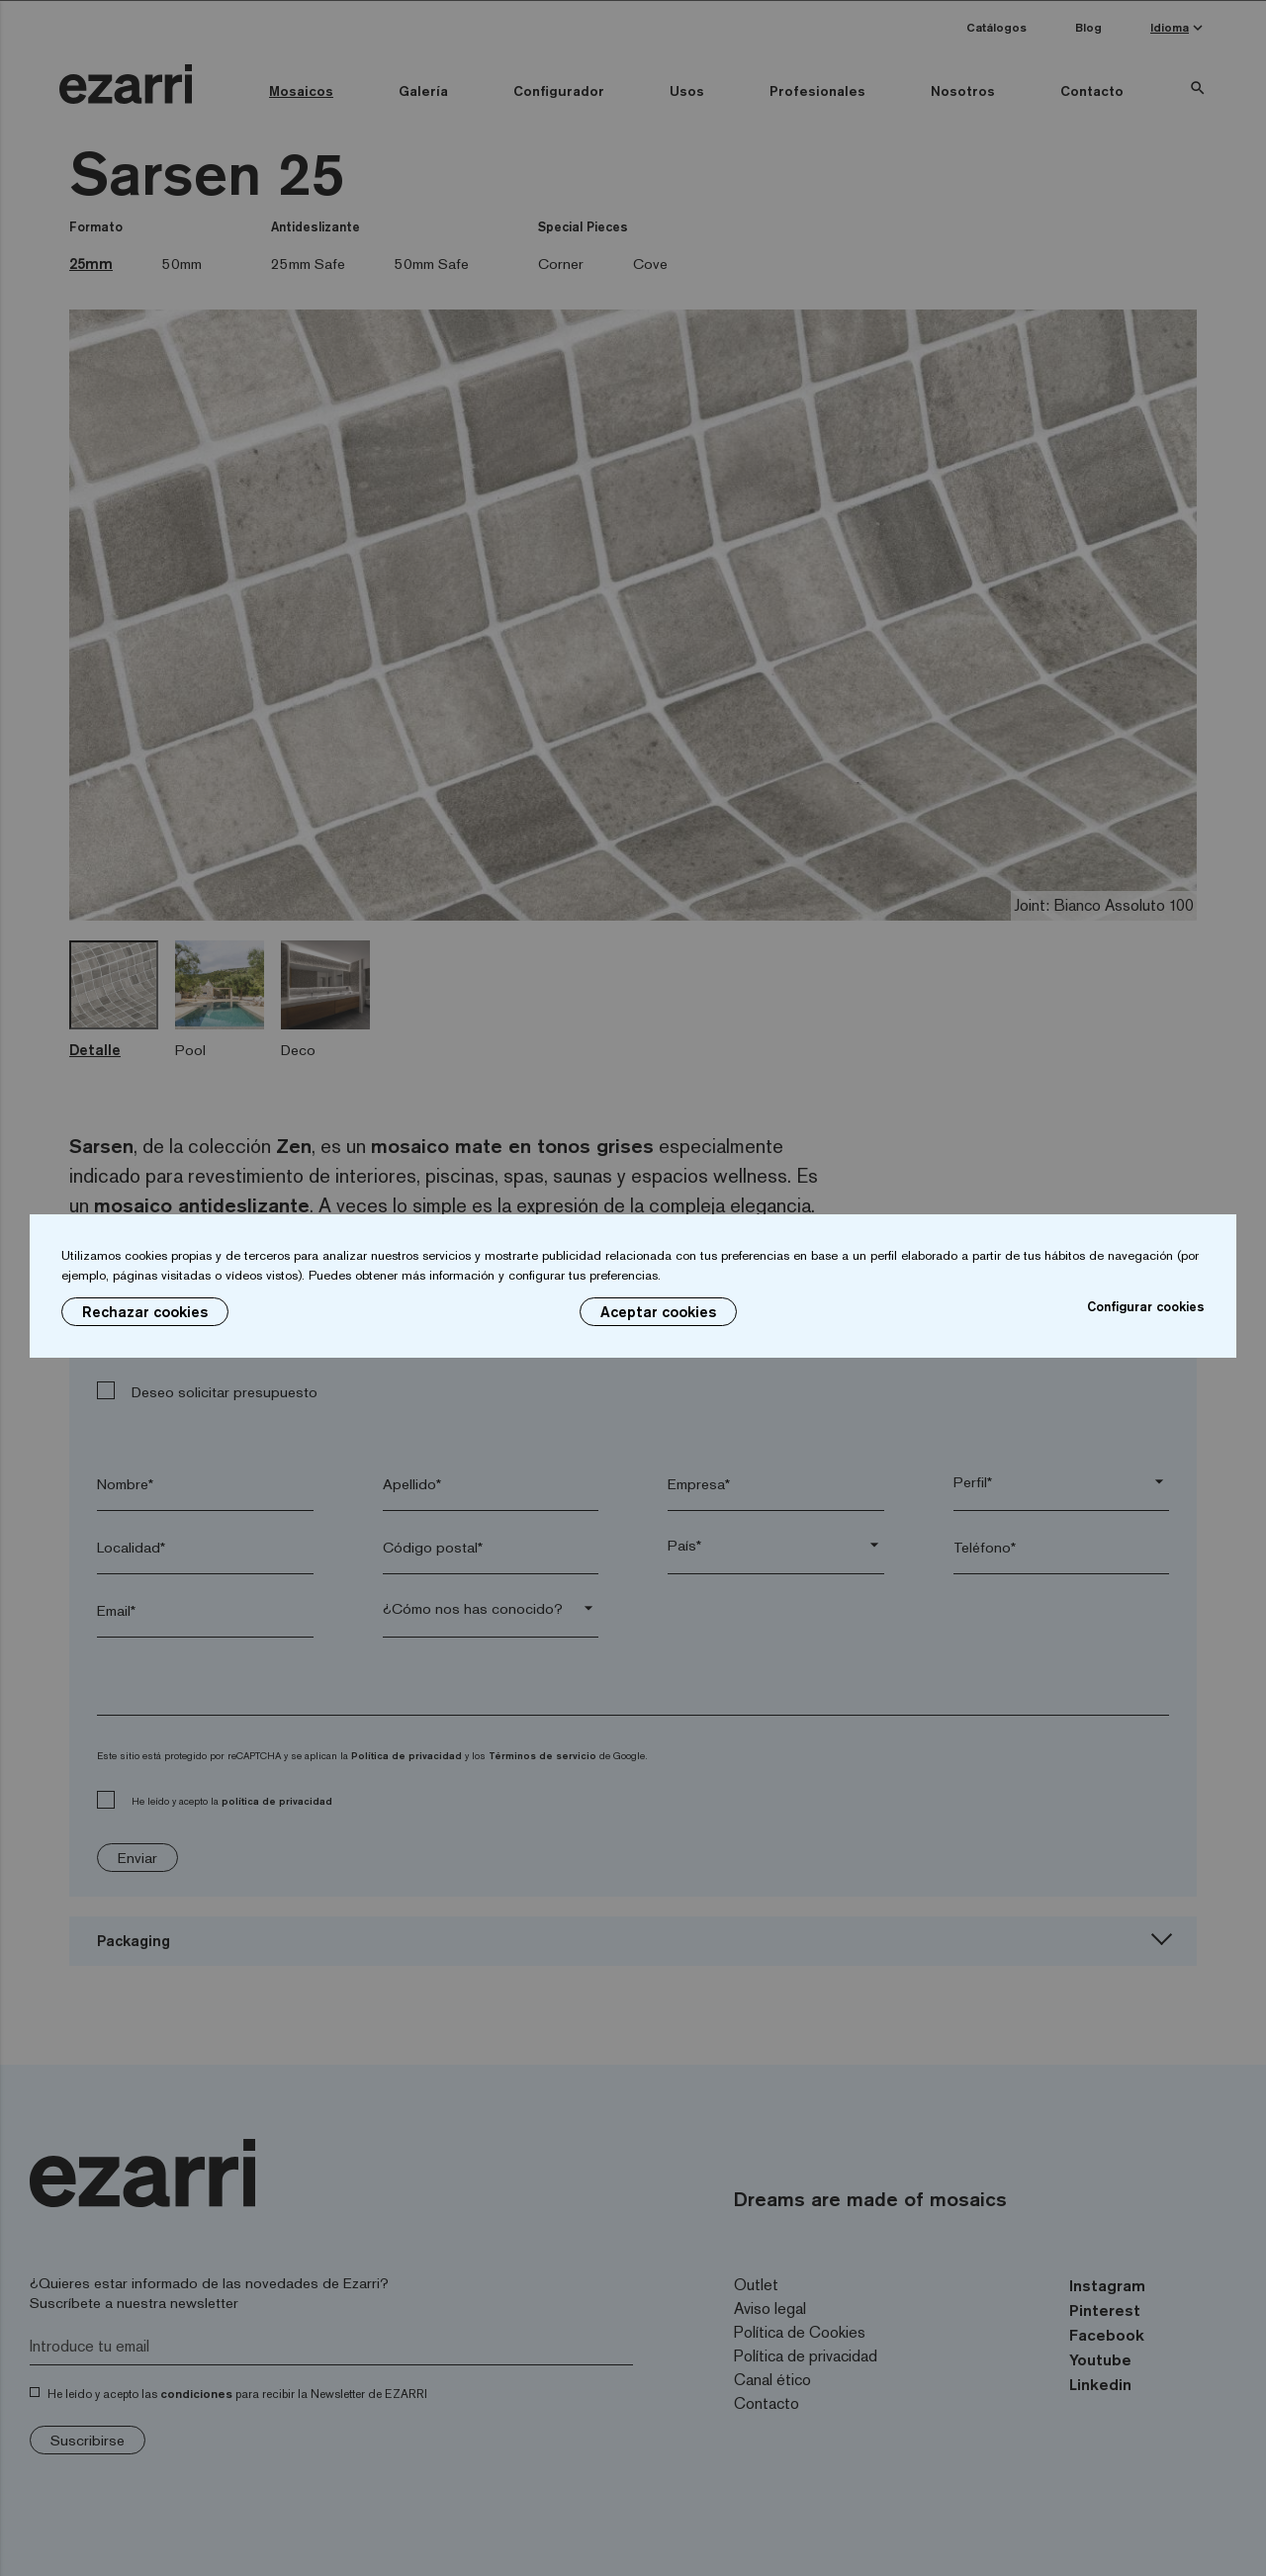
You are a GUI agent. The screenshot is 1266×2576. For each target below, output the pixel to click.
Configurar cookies (1146, 1306)
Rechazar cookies (145, 1311)
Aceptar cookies (658, 1311)
